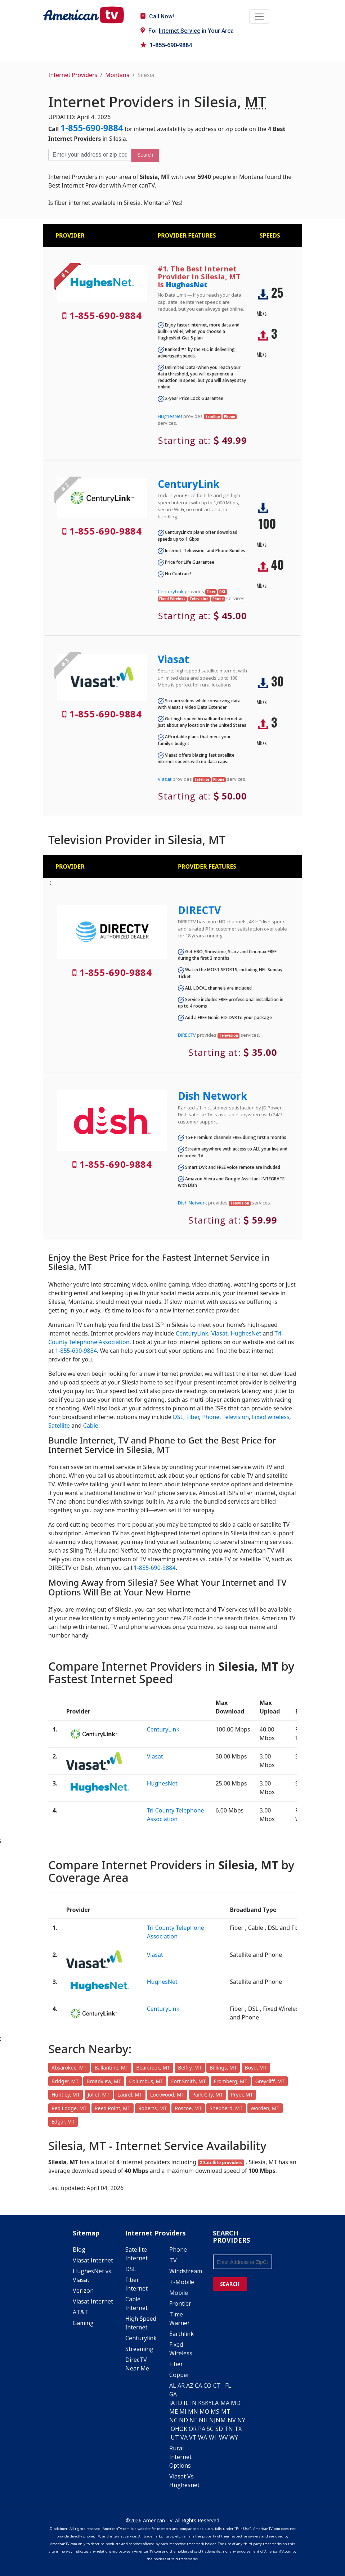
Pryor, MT (242, 2094)
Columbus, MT (146, 2081)
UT (175, 2437)
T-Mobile (181, 2282)
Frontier (180, 2303)
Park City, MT (207, 2094)
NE (193, 2420)
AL (172, 2386)
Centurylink (141, 2338)
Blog (79, 2249)
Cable (90, 1425)
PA (201, 2429)
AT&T (80, 2312)
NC (173, 2420)
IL (186, 2403)
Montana (117, 75)
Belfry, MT (190, 2067)
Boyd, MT (256, 2067)
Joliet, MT (98, 2094)
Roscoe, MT (188, 2108)
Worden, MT (265, 2108)
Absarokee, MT (68, 2067)
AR (181, 2386)
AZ (189, 2386)
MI (183, 2411)
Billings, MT (223, 2067)
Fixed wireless (270, 1417)
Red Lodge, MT (69, 2108)
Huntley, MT (65, 2094)
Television (236, 1417)
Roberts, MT (152, 2108)
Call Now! (157, 16)
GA (173, 2394)
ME (173, 2411)
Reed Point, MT (112, 2108)
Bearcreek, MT (153, 2067)
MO (204, 2411)
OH (175, 2429)
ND (183, 2420)
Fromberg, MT (230, 2081)
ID (179, 2403)
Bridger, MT (65, 2081)
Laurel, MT (129, 2094)
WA (202, 2437)
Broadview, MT (103, 2081)
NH (203, 2420)
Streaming (139, 2349)
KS (201, 2403)
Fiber (192, 1417)
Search (145, 155)
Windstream (185, 2271)
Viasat (173, 659)
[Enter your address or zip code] (89, 155)
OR (193, 2429)
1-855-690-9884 (166, 45)
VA (184, 2437)
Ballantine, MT (111, 2067)
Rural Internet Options (180, 2456)
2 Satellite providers (221, 2163)
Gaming (83, 2323)
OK (183, 2429)
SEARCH (229, 2283)
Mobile (178, 2293)
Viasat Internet (93, 2260)
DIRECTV (199, 910)
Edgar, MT (63, 2121)
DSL (178, 1417)
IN (193, 2403)
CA (198, 2386)
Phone (210, 1417)
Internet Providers (72, 75)
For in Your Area (187, 30)
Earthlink (181, 2334)
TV (173, 2260)
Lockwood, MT (167, 2094)
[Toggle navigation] (259, 16)
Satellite (59, 1425)
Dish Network (212, 1096)
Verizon (83, 2290)
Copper (179, 2375)
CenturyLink (188, 484)
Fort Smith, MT (188, 2081)
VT (193, 2437)
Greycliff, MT (270, 2081)
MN (193, 2411)
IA (172, 2403)
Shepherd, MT (226, 2108)
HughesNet (186, 284)
